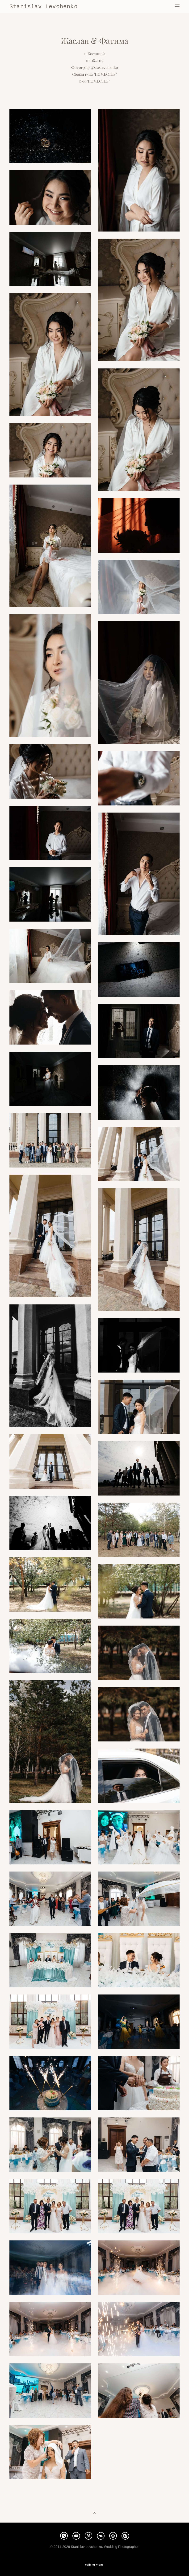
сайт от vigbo (94, 2565)
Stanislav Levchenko (43, 6)
